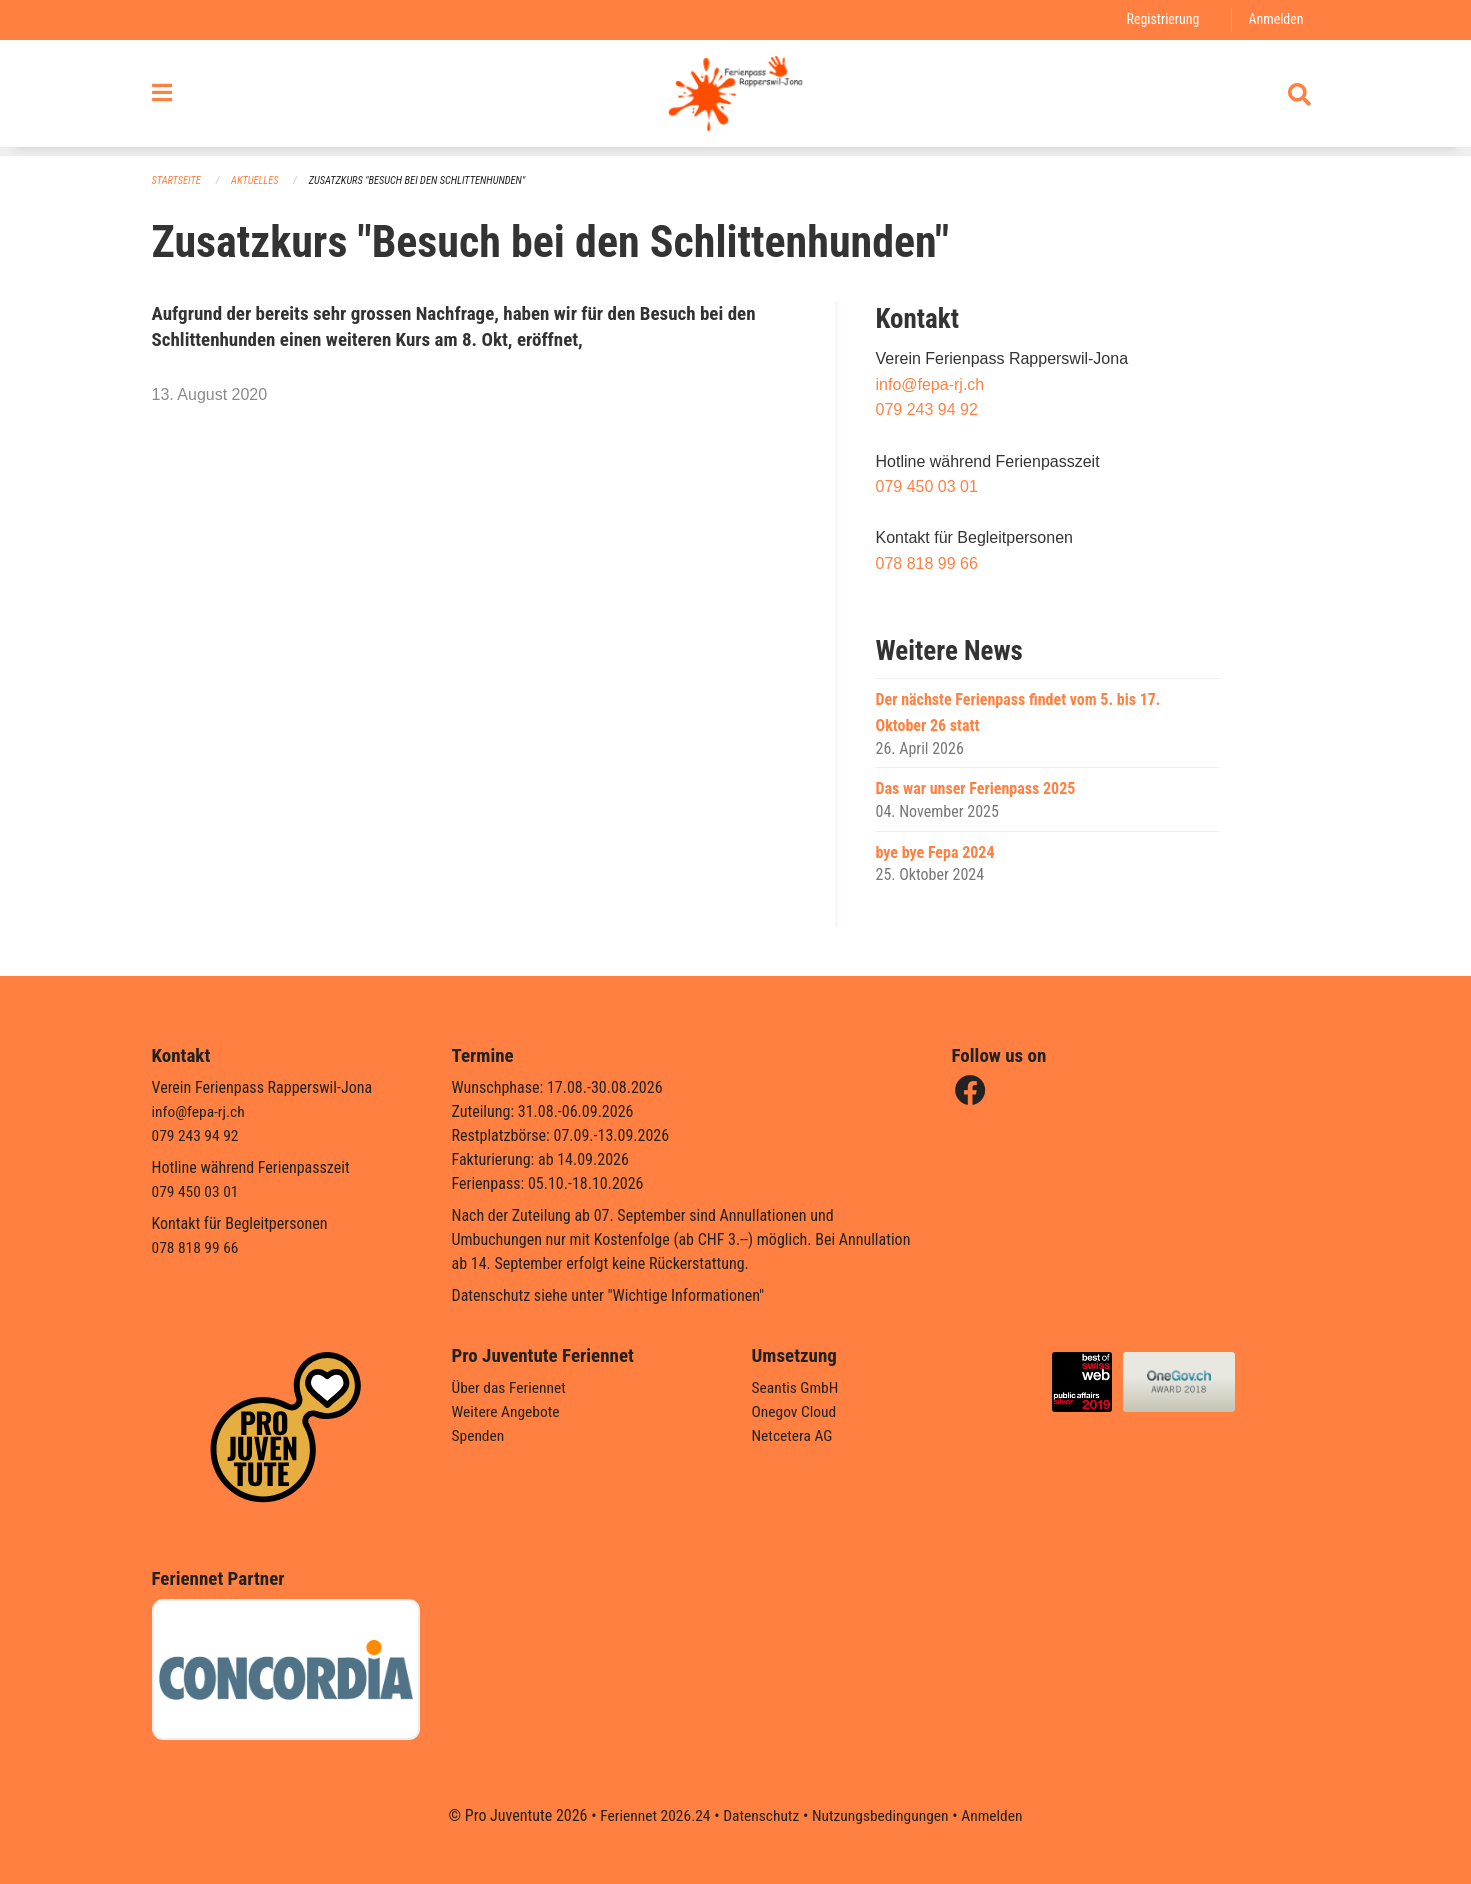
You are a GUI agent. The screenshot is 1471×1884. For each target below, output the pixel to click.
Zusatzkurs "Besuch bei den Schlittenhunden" (426, 180)
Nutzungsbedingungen (882, 1815)
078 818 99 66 (926, 564)
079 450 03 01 (926, 487)
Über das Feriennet (511, 1387)
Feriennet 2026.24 (650, 1815)
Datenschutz (759, 1815)
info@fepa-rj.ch (929, 384)
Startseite (178, 180)
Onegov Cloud (796, 1411)
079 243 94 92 (926, 410)
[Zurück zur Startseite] (735, 98)
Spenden (479, 1435)
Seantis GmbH (797, 1387)
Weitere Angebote (508, 1411)
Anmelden (1274, 19)
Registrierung (1159, 19)
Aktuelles (258, 180)
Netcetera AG (794, 1435)
